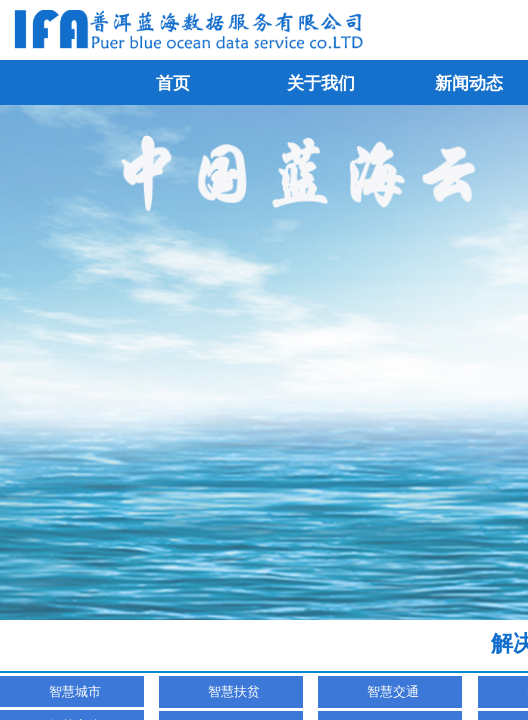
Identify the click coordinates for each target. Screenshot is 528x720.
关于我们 (321, 83)
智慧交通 (393, 691)
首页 (173, 83)
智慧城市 (75, 691)
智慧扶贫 (234, 691)
